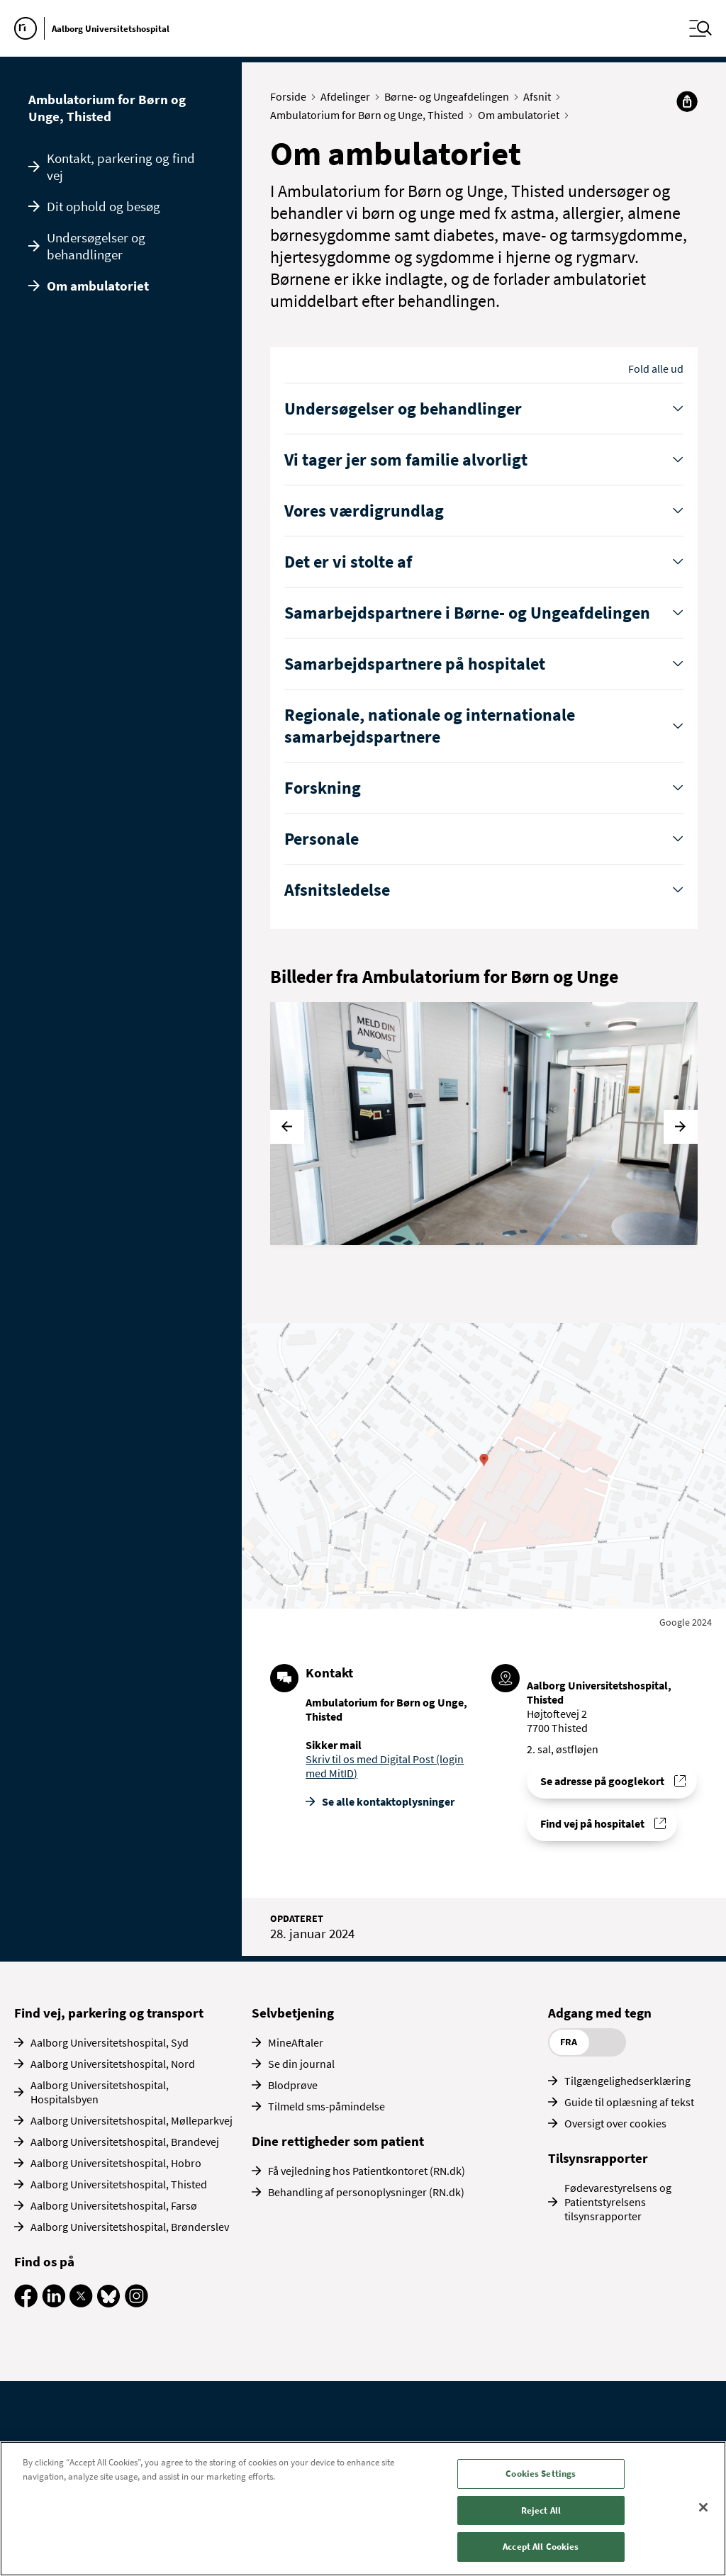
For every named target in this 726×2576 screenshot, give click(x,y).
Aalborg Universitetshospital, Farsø (113, 2205)
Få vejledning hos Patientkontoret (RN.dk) (366, 2171)
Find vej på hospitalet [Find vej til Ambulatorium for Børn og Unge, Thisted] (592, 1823)
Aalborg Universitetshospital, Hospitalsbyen (99, 2092)
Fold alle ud (655, 368)
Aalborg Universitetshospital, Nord (112, 2064)
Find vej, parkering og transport (108, 2012)
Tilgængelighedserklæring (627, 2081)
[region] (363, 2508)
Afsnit (540, 96)
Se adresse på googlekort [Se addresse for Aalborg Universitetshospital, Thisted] (602, 1781)
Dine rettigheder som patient (338, 2140)
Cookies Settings (541, 2474)
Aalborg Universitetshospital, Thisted (118, 2184)
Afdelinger (348, 96)
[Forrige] (287, 1127)
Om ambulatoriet (98, 285)
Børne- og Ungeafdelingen (449, 96)
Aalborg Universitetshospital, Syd (109, 2042)
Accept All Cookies (541, 2547)
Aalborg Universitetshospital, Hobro (115, 2163)
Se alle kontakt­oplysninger (388, 1801)
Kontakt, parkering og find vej (121, 167)
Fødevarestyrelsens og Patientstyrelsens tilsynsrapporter (617, 2202)
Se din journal (301, 2064)
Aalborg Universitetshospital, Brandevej (124, 2142)
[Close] (703, 2507)
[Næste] (681, 1127)
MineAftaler (295, 2042)
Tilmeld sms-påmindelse (326, 2106)
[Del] (687, 101)
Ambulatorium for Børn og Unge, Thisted (107, 108)
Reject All (541, 2510)
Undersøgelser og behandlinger (96, 246)
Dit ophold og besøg (103, 206)
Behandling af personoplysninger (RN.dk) (366, 2192)
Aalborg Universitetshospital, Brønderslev (129, 2227)
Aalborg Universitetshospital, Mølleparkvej (131, 2120)
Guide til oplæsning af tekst (629, 2102)
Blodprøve (293, 2085)
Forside (291, 96)
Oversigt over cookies (615, 2123)
